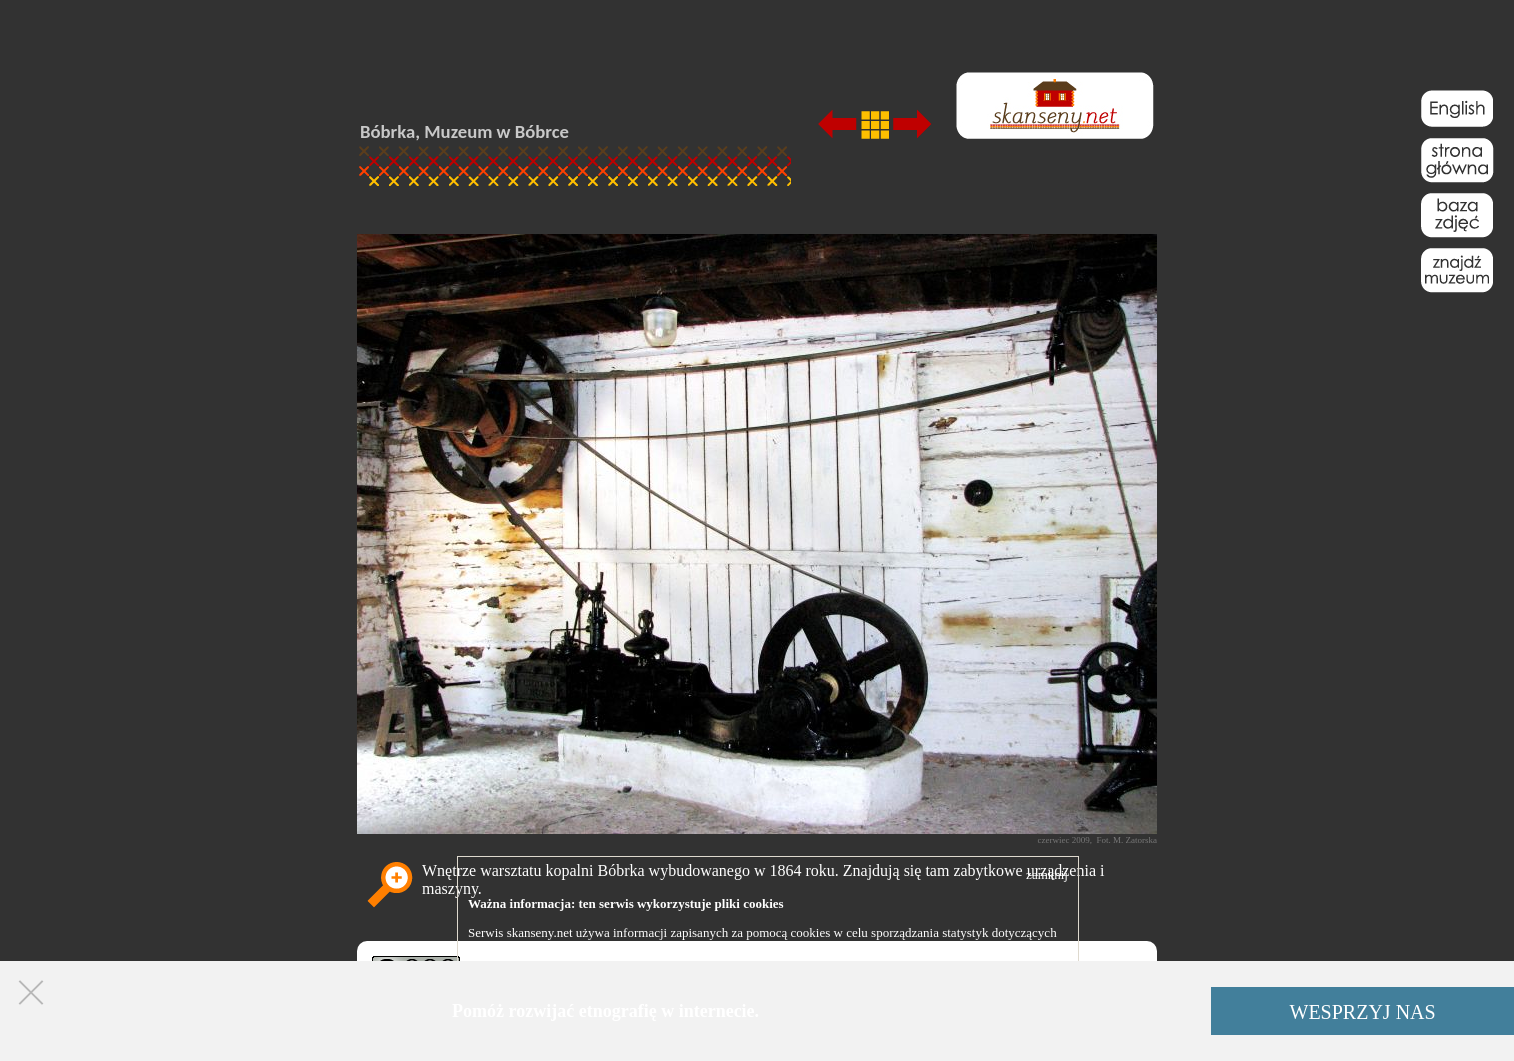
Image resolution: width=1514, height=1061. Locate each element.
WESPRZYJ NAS (1363, 1012)
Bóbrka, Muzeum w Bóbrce (464, 131)
